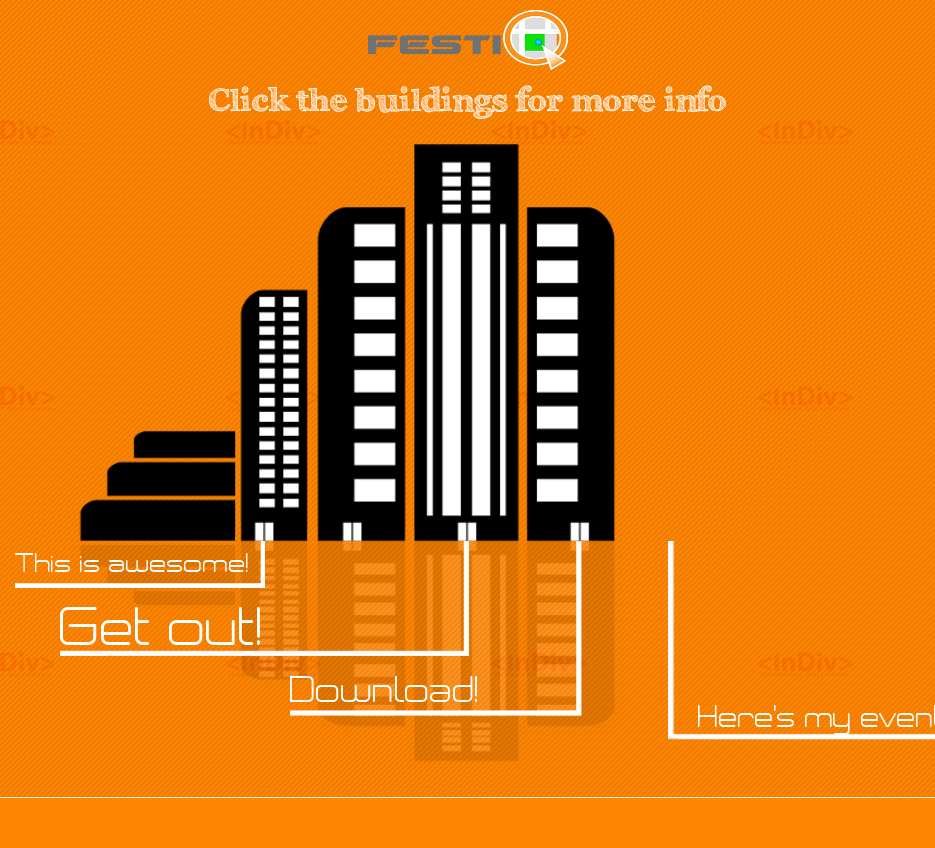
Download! (384, 690)
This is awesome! (131, 563)
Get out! (161, 627)
